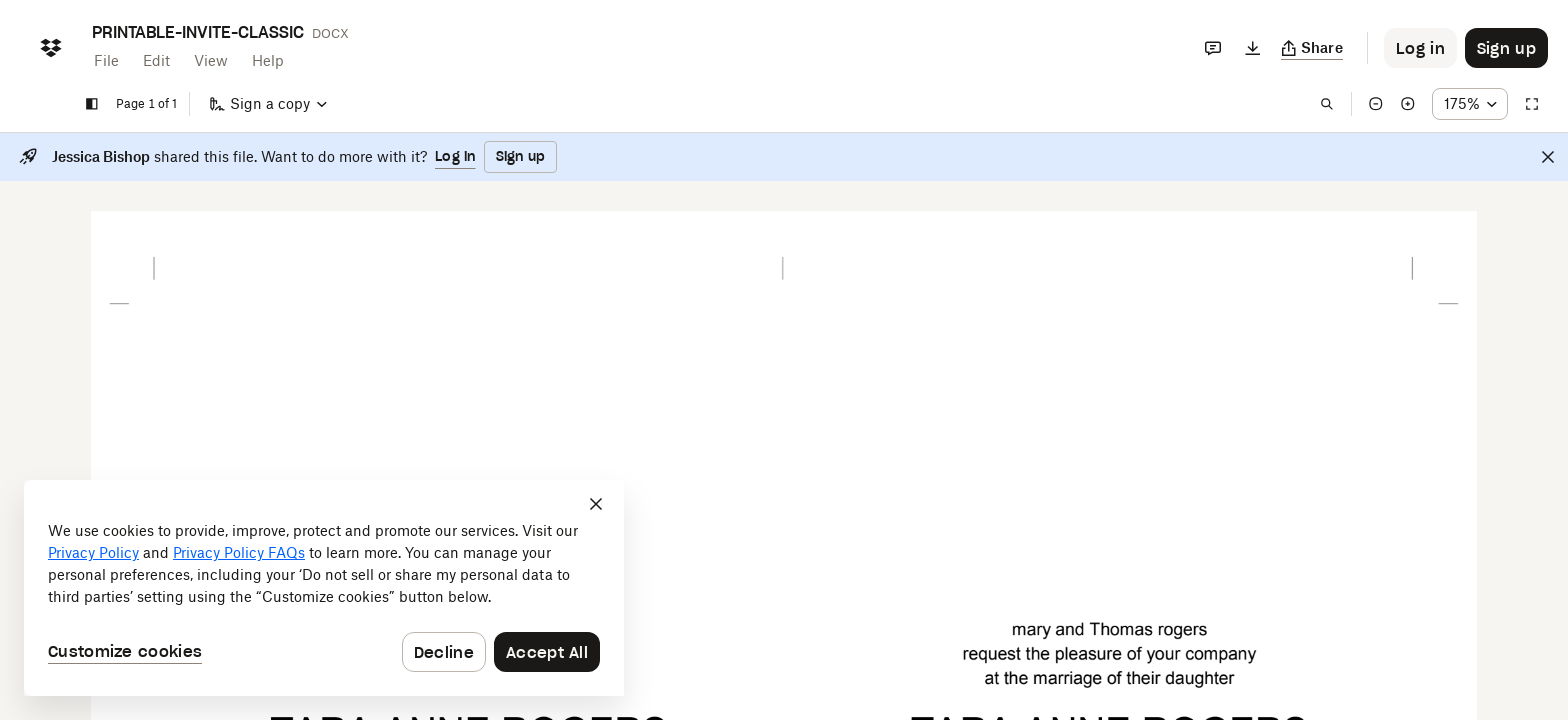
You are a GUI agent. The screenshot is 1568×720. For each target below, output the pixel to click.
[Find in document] (1327, 104)
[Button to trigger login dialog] (1420, 48)
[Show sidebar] (92, 104)
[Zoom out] (1376, 104)
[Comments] (1213, 48)
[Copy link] (1312, 48)
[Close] (1548, 157)
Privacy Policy (93, 552)
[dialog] (324, 588)
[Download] (1253, 48)
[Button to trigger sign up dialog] (1506, 48)
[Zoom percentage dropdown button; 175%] (1470, 104)
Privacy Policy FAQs (239, 552)
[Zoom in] (1408, 104)
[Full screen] (1532, 104)
